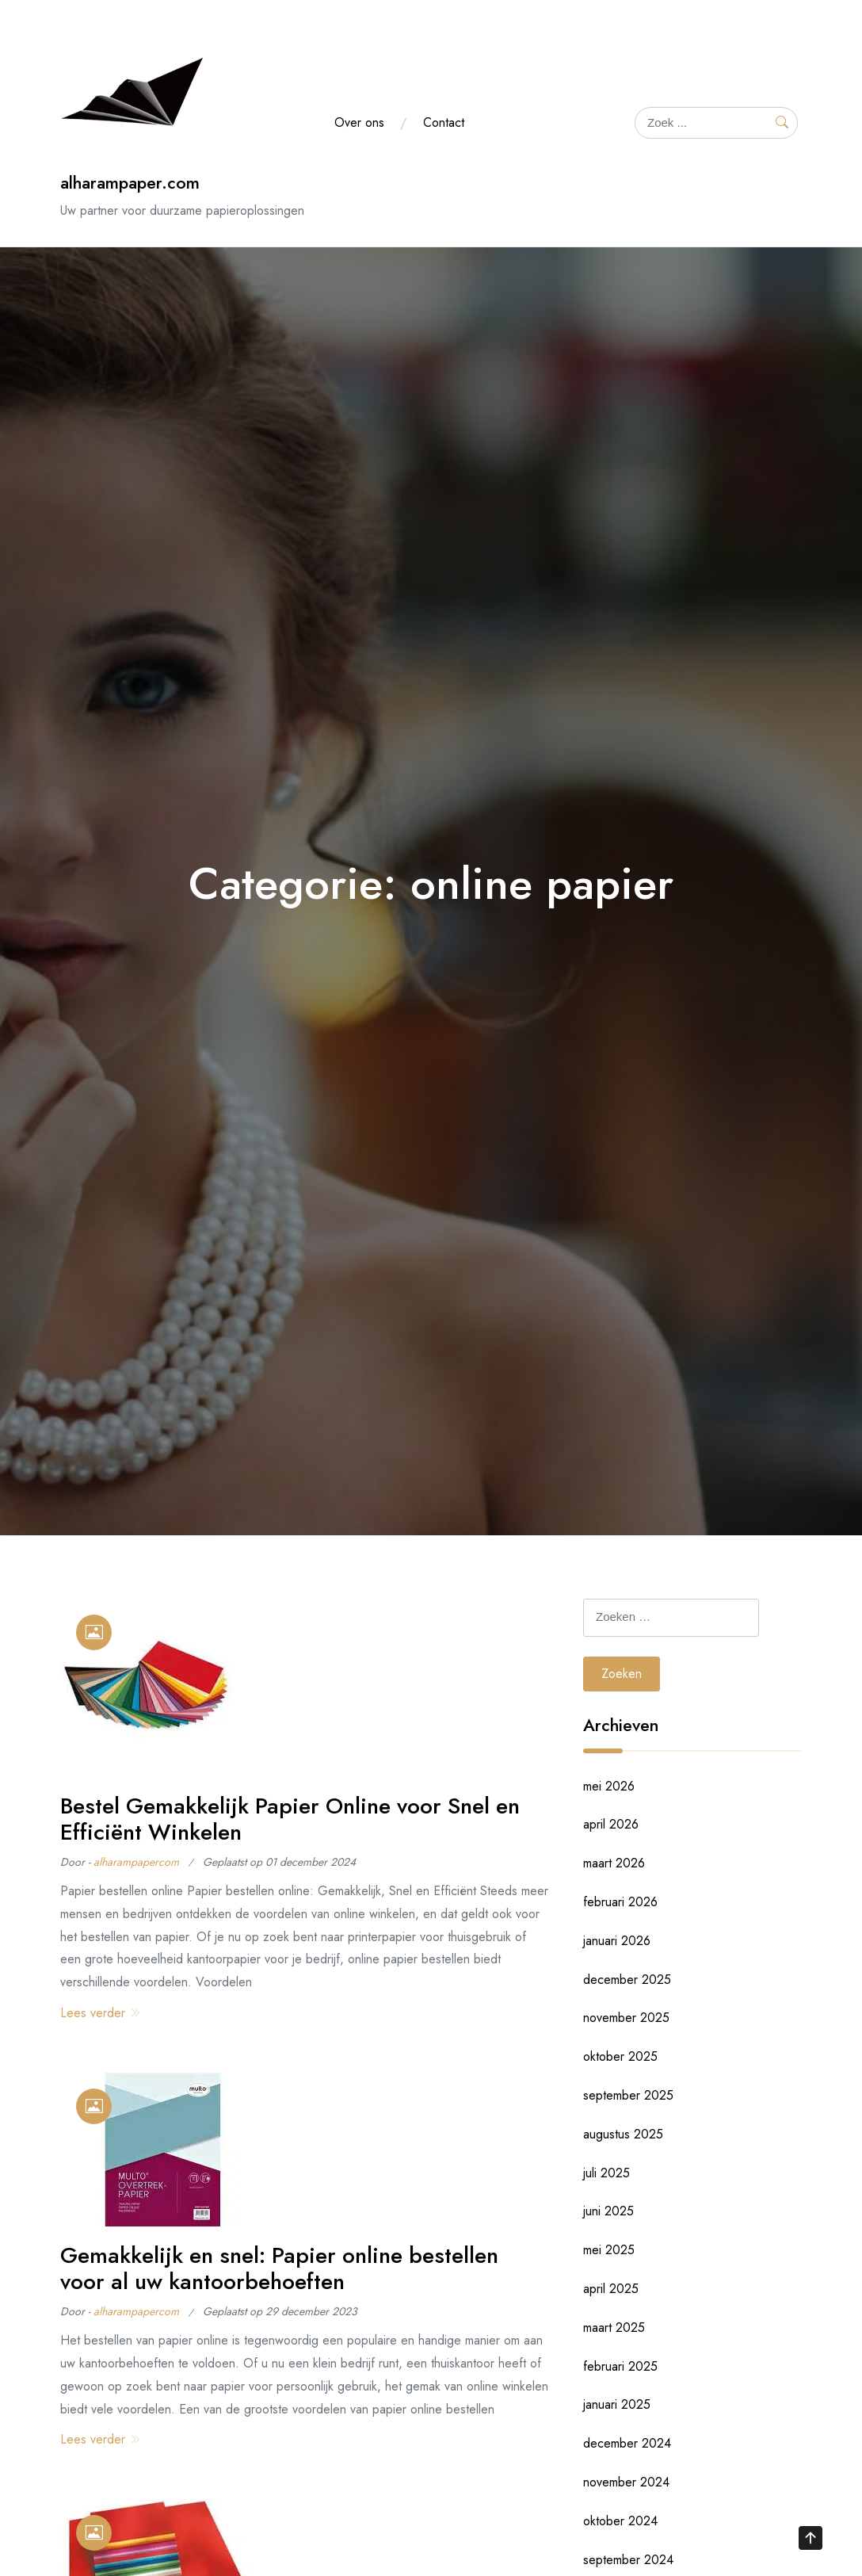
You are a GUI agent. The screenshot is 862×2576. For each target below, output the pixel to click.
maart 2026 (614, 1863)
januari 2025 (616, 2404)
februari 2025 (620, 2366)
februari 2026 (620, 1902)
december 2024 (627, 2443)
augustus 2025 (623, 2134)
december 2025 (627, 1979)
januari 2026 (616, 1941)
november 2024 (626, 2482)
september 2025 (628, 2095)
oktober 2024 (620, 2521)
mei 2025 (609, 2250)
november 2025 (626, 2017)
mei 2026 (609, 1786)
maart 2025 (614, 2327)
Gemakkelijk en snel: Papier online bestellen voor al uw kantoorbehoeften (279, 2269)
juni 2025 (608, 2211)
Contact (443, 122)
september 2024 (628, 2560)
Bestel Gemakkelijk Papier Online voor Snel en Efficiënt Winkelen (290, 1819)
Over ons (359, 122)
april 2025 (611, 2289)
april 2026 (611, 1824)
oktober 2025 (620, 2056)
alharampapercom (136, 1862)
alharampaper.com (130, 182)
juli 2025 (606, 2173)
